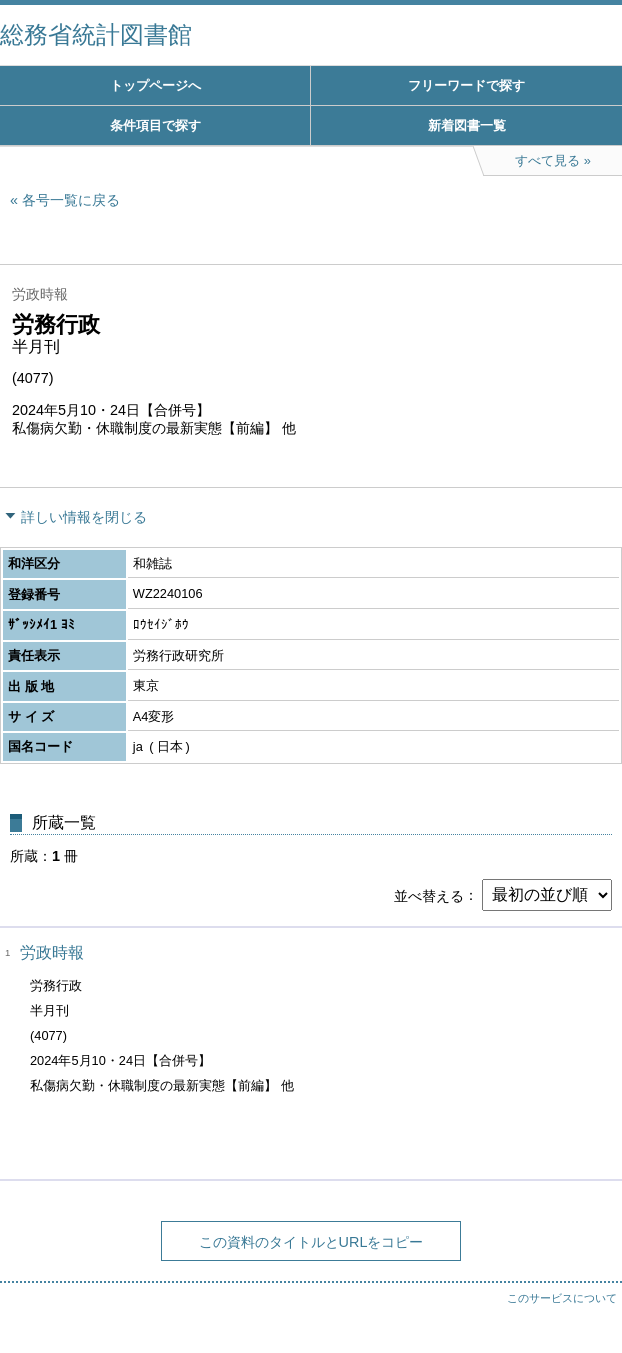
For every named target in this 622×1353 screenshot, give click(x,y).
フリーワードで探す (466, 85)
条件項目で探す (155, 125)
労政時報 (52, 952)
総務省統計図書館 (96, 34)
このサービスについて (562, 1298)
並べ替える (429, 895)
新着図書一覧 (467, 125)
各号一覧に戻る (71, 200)
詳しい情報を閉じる (84, 517)
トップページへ (155, 85)
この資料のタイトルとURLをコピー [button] (311, 1242)
